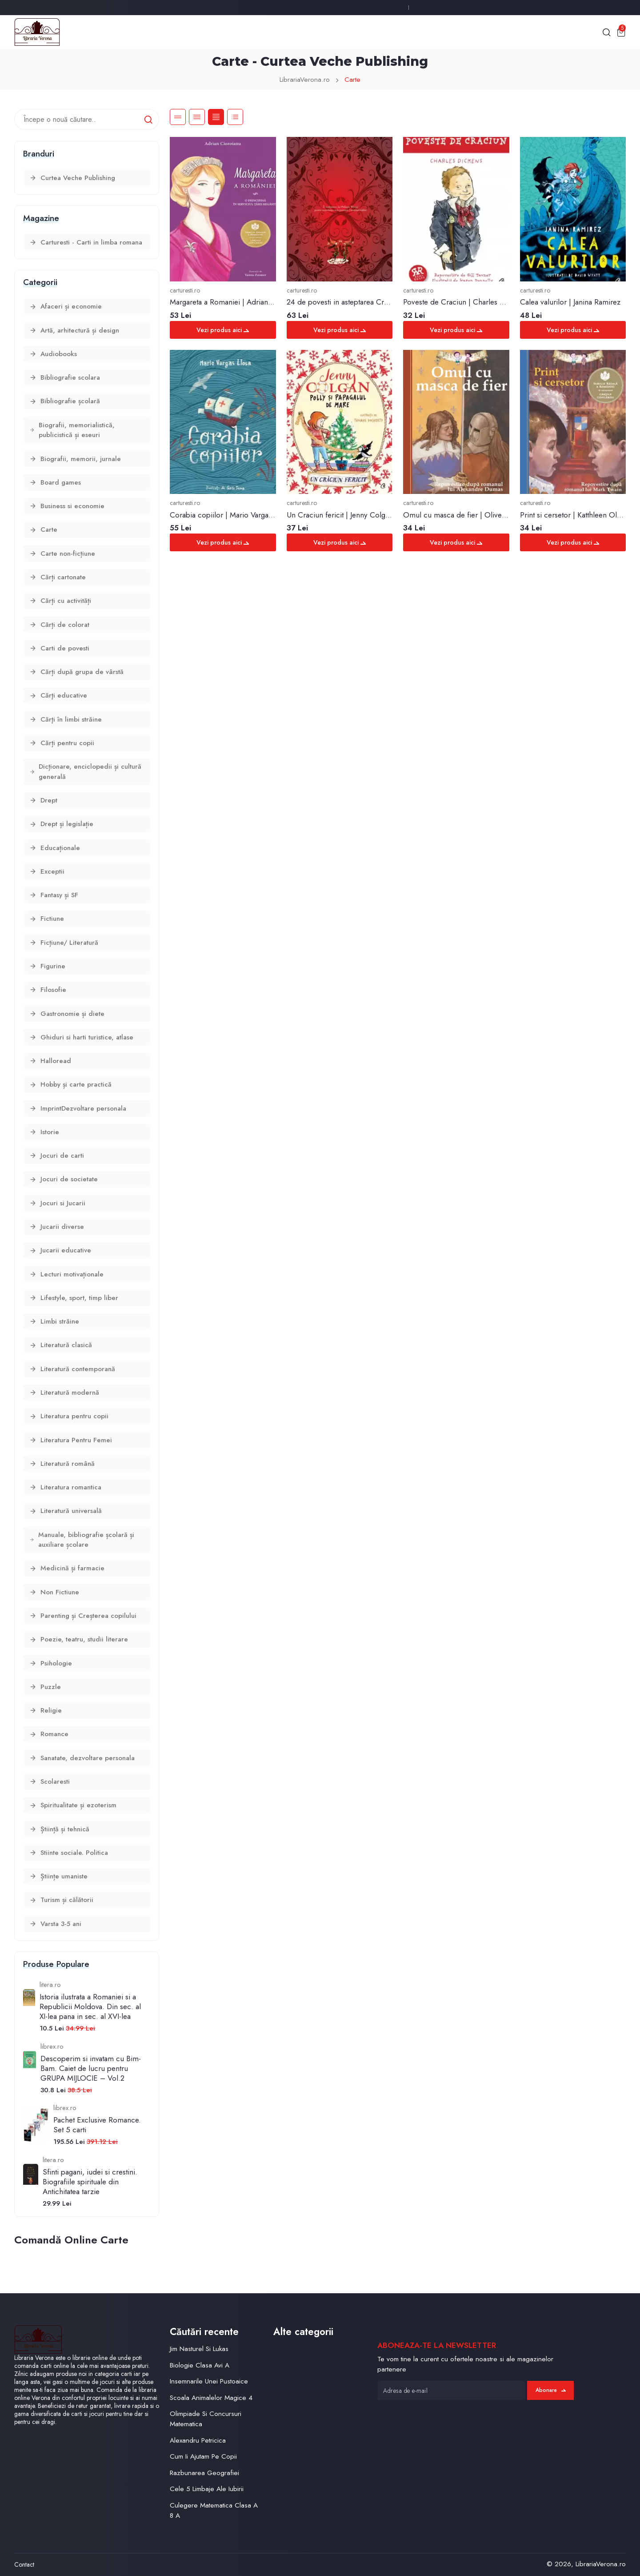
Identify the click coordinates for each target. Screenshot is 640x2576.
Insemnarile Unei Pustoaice (209, 2381)
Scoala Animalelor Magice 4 (211, 2398)
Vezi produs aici (222, 329)
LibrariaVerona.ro (305, 79)
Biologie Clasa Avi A (199, 2365)
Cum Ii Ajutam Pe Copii (203, 2456)
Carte (352, 79)
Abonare (551, 2390)
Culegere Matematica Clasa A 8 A (214, 2510)
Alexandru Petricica (198, 2440)
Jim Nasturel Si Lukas (199, 2349)
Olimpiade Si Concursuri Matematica (205, 2419)
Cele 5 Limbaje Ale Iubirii (207, 2489)
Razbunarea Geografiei (204, 2473)
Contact (24, 2564)
